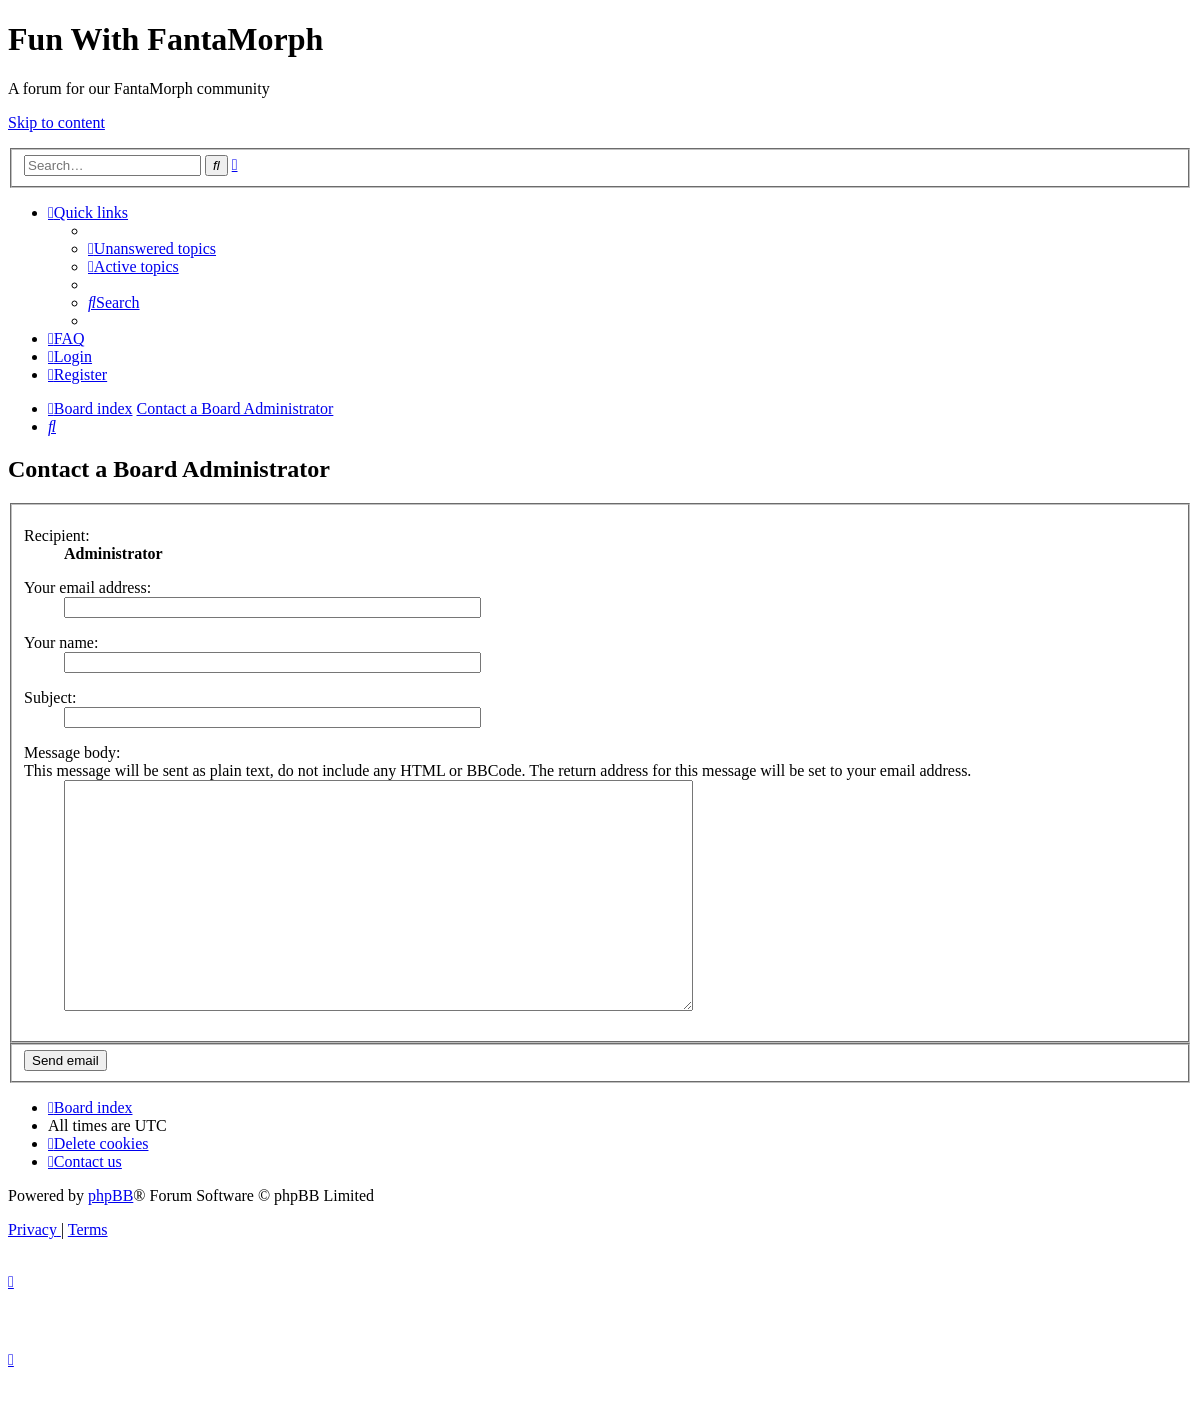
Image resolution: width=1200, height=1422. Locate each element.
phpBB (110, 1240)
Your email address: (87, 587)
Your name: (61, 642)
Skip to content (56, 122)
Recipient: (57, 535)
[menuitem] (152, 248)
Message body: (72, 752)
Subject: (50, 697)
